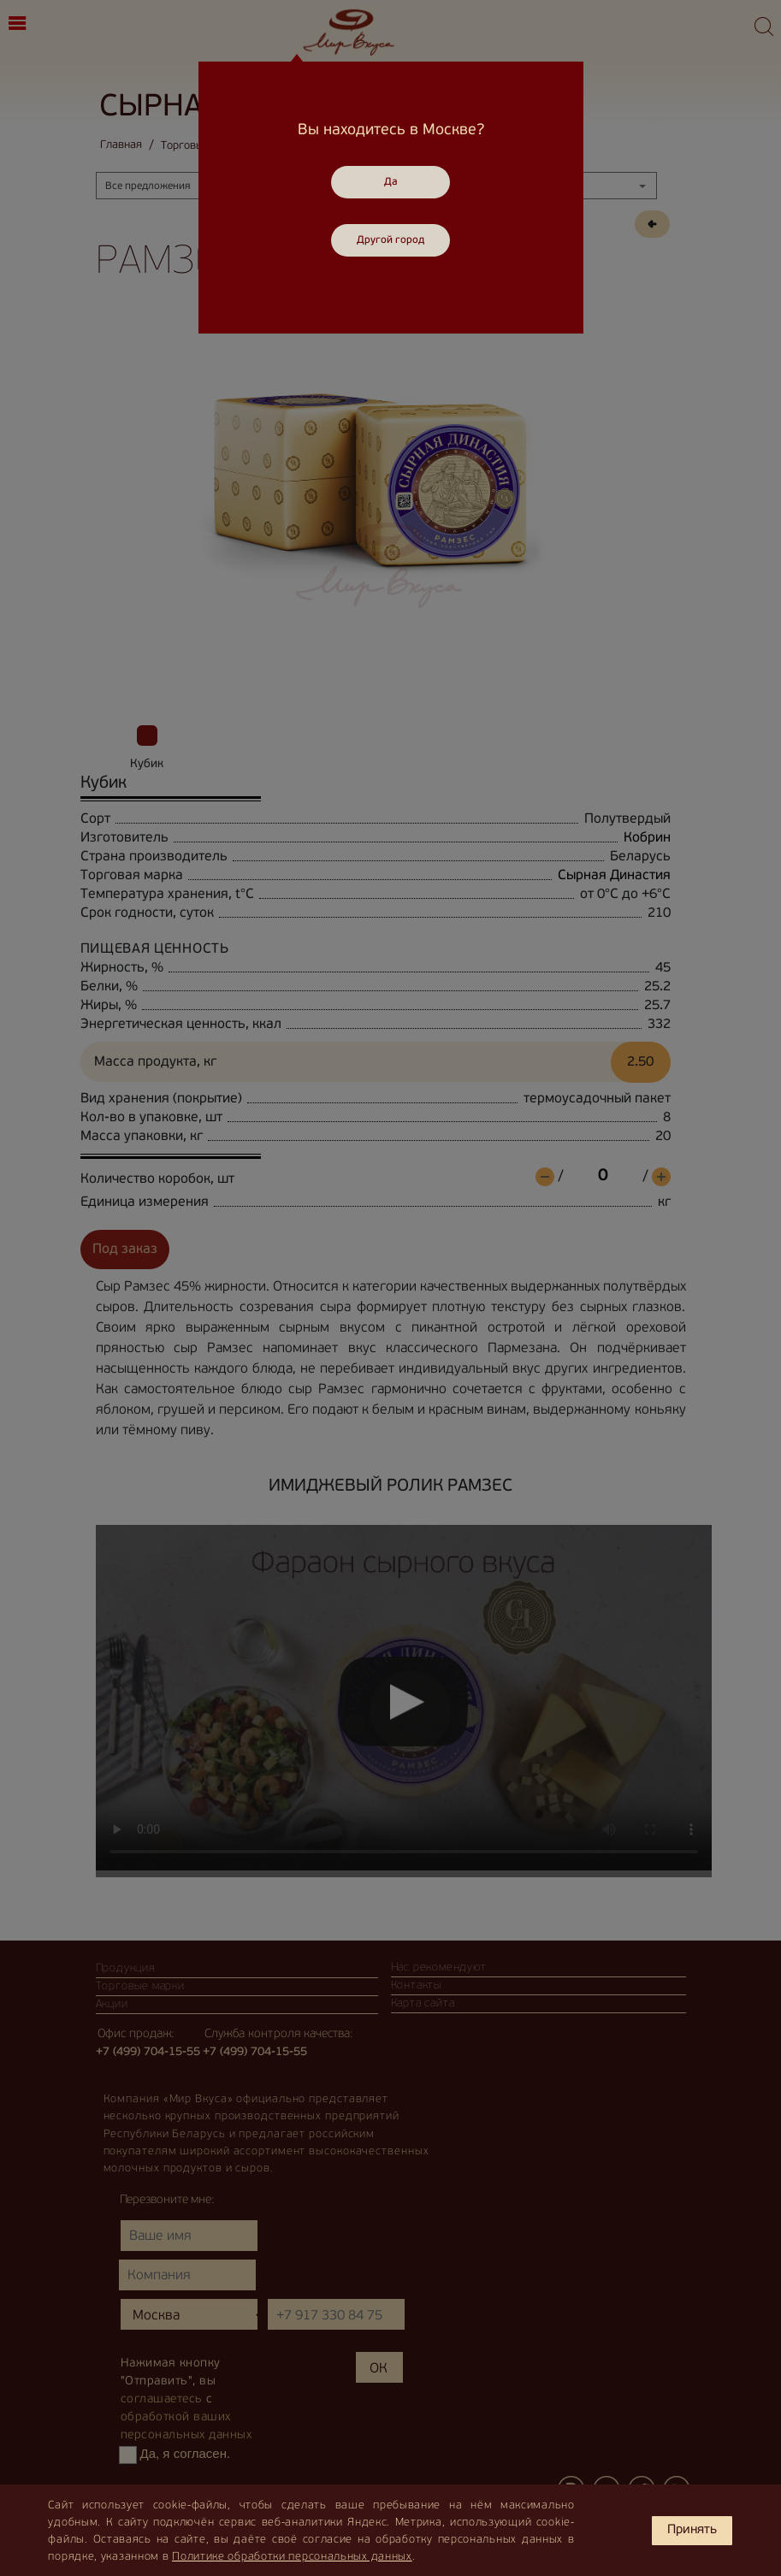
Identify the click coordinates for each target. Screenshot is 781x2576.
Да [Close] (391, 182)
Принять (692, 2530)
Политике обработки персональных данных (292, 2556)
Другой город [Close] (390, 240)
